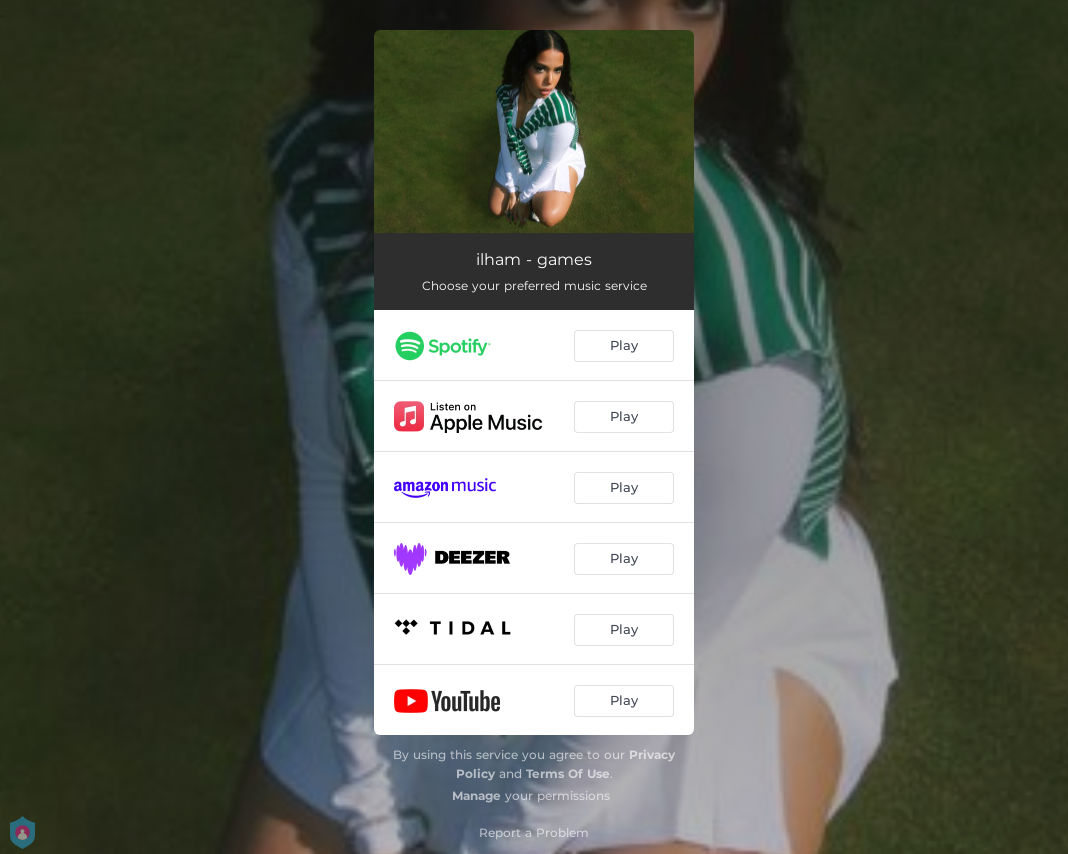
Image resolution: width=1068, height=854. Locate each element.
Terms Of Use (568, 773)
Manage (476, 795)
